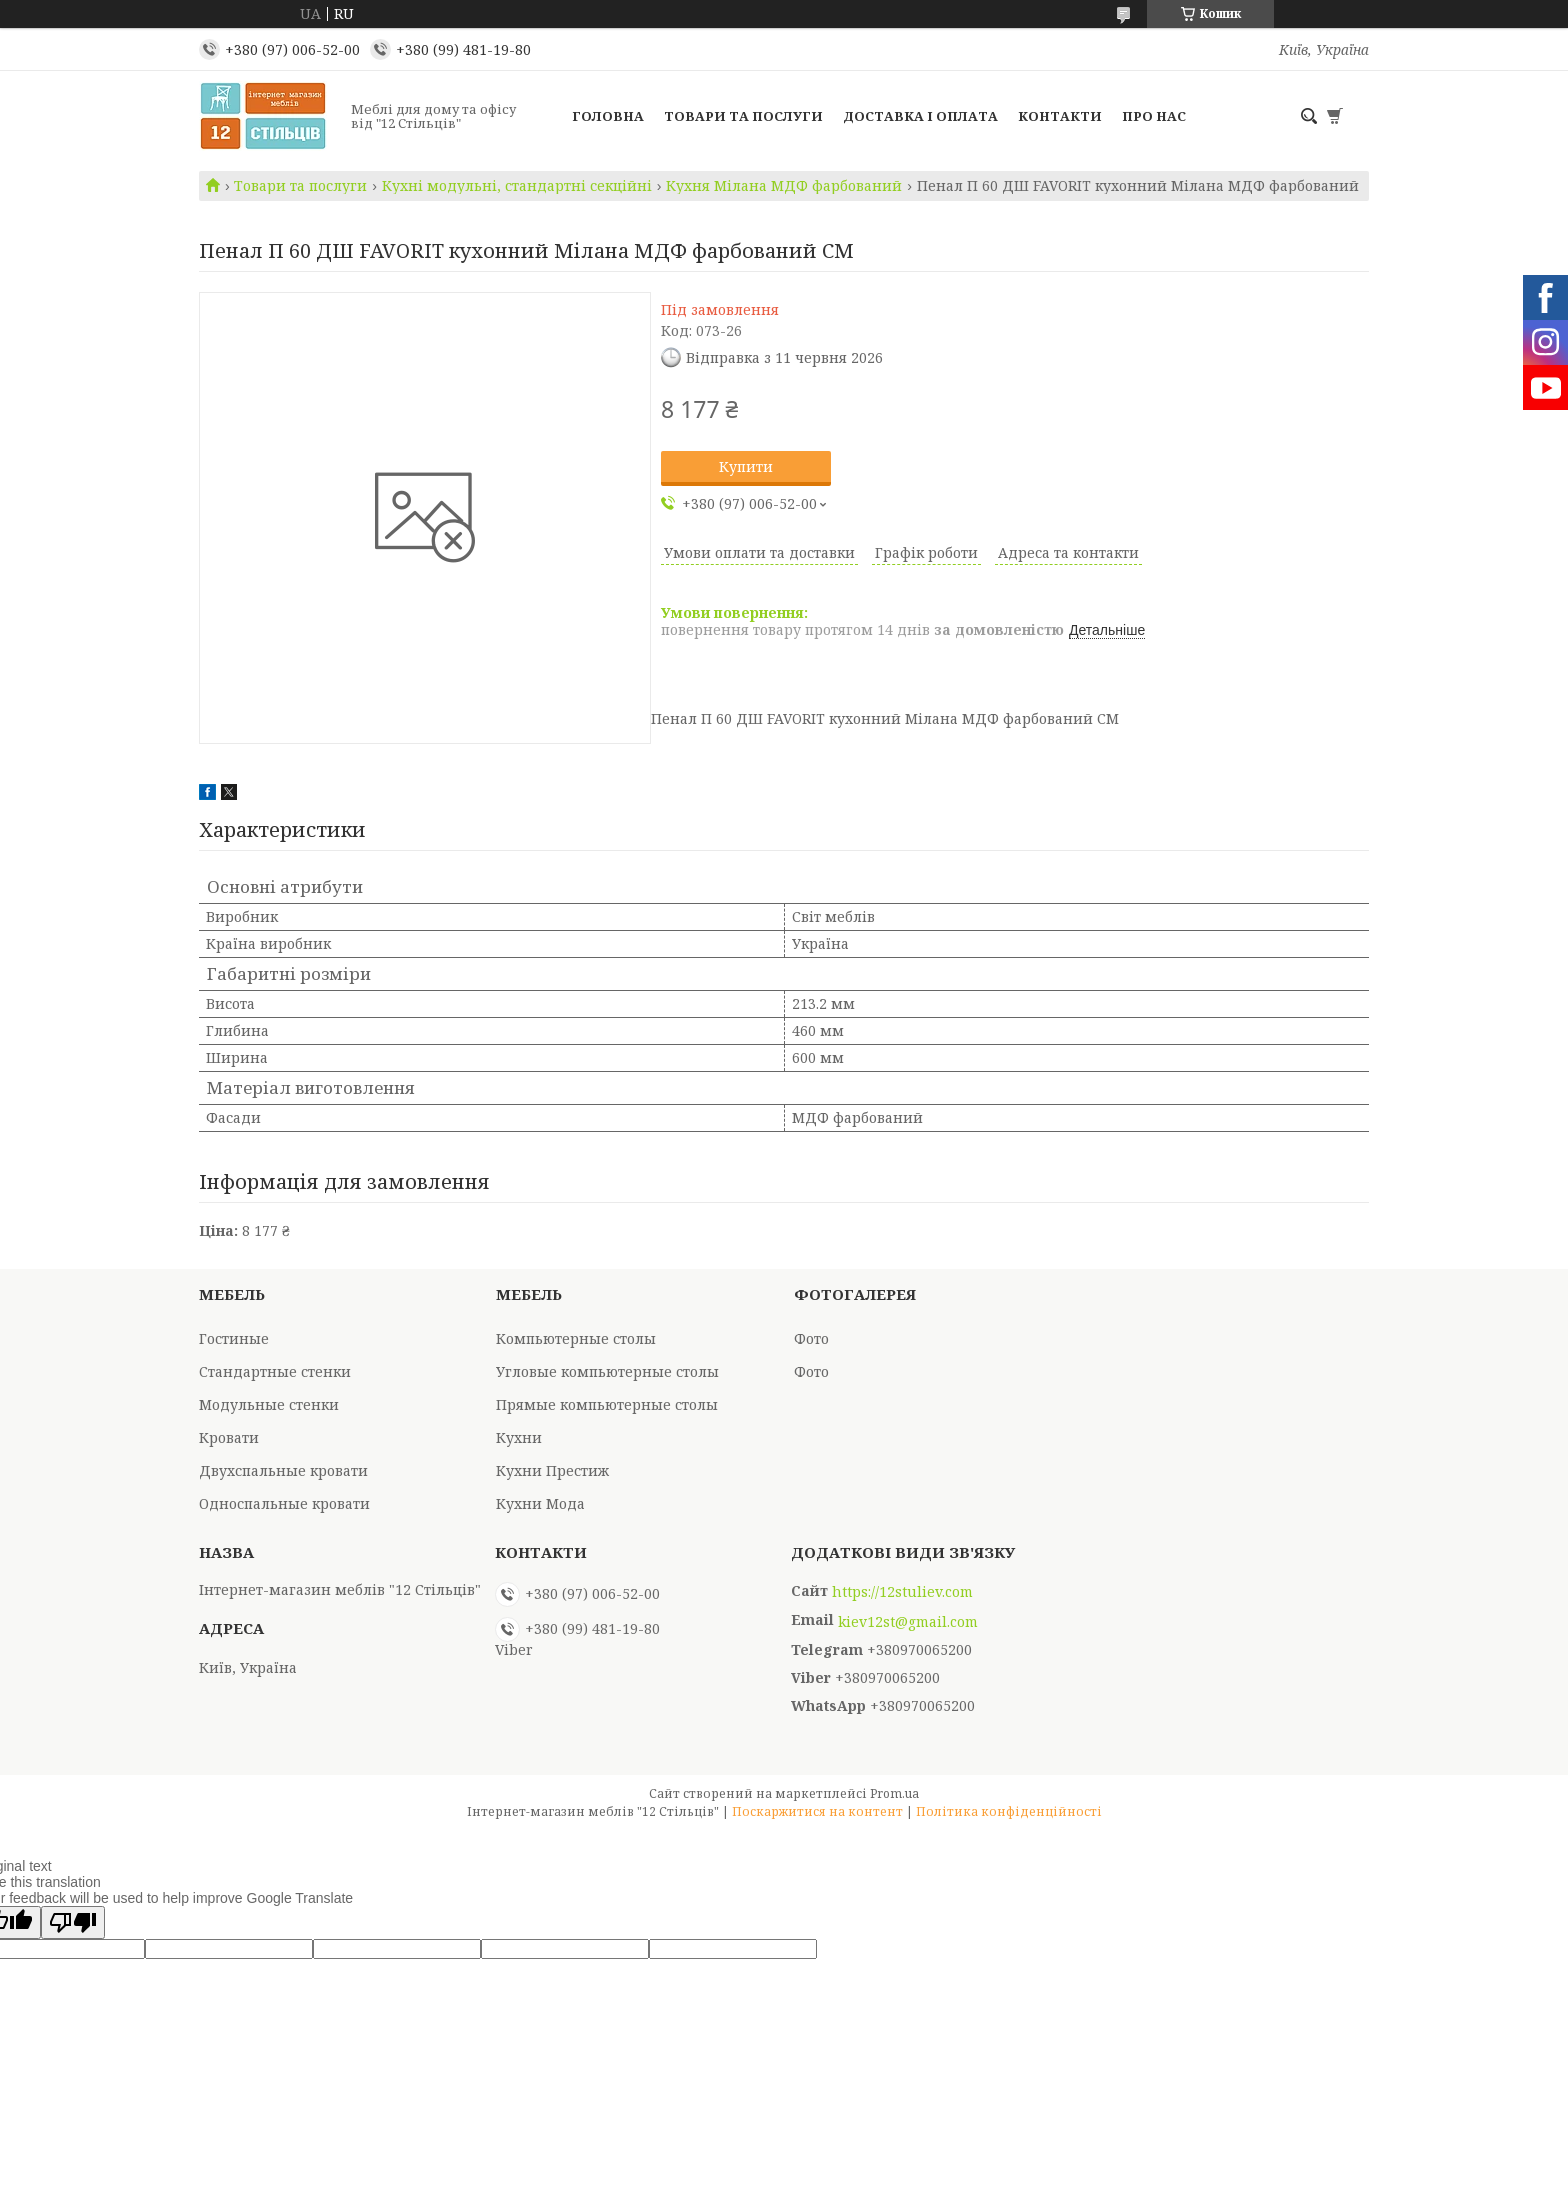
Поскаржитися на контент (817, 1811)
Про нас (1154, 116)
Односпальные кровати (284, 1503)
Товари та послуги (743, 116)
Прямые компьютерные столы (607, 1404)
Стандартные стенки (275, 1371)
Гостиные (234, 1338)
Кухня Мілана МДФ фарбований (784, 186)
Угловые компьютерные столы (607, 1371)
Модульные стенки (269, 1404)
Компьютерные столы (576, 1338)
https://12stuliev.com (902, 1592)
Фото (811, 1338)
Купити (746, 466)
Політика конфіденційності (1009, 1811)
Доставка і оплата (920, 116)
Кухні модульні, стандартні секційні (517, 186)
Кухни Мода (540, 1503)
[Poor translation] (73, 1922)
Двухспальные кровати (283, 1470)
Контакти (1060, 116)
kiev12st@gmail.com (908, 1622)
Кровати (229, 1437)
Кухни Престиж (552, 1470)
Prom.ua (894, 1793)
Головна (608, 116)
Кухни (519, 1437)
